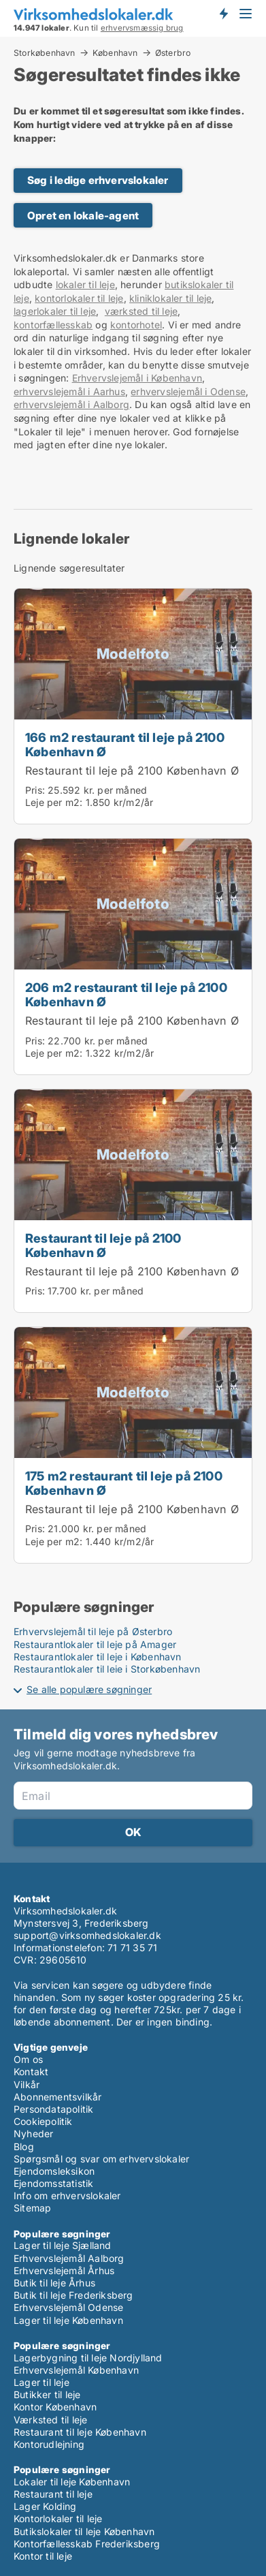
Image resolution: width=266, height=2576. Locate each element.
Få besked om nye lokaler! (223, 13)
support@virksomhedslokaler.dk (87, 1935)
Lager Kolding (45, 2506)
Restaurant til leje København (80, 2432)
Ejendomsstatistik (53, 2183)
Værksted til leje (50, 2419)
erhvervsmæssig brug (142, 28)
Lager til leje (41, 2382)
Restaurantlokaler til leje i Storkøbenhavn (107, 1669)
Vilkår (26, 2084)
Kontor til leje (43, 2556)
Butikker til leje (47, 2394)
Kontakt (31, 2071)
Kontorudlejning (49, 2444)
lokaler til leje (85, 284)
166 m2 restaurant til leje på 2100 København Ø (125, 744)
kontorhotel (136, 324)
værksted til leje (141, 311)
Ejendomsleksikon (54, 2171)
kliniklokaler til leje (170, 298)
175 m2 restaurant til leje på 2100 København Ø (123, 1483)
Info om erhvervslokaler (67, 2195)
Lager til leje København (68, 2320)
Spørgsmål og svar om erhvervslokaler (101, 2158)
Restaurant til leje (53, 2494)
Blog (24, 2146)
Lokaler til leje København (72, 2481)
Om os (28, 2059)
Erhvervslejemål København (76, 2370)
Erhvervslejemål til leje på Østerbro (93, 1631)
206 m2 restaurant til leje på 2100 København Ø (126, 994)
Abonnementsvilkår (57, 2096)
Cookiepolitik (43, 2121)
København (115, 52)
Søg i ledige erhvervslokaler (98, 180)
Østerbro (173, 53)
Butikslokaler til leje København (84, 2531)
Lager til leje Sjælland (63, 2245)
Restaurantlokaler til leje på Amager (95, 1644)
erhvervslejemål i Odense (188, 391)
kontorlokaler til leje (79, 298)
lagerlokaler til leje (55, 311)
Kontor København (55, 2406)
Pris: (36, 790)
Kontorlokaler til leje (58, 2518)
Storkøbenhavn (45, 52)
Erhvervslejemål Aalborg (69, 2258)
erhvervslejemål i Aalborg (71, 404)
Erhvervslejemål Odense (68, 2307)
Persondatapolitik (53, 2109)
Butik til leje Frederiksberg (73, 2295)
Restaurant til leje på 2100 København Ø (132, 770)
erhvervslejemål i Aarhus (69, 391)
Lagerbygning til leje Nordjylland (88, 2357)
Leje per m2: (53, 802)
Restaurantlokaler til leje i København (98, 1656)
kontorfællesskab (53, 324)
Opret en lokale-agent (83, 215)
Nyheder (33, 2133)
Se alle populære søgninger (89, 1689)
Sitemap (32, 2208)
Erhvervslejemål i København (137, 378)
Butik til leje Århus (54, 2282)
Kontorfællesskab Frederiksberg (87, 2543)
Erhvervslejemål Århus (64, 2270)
